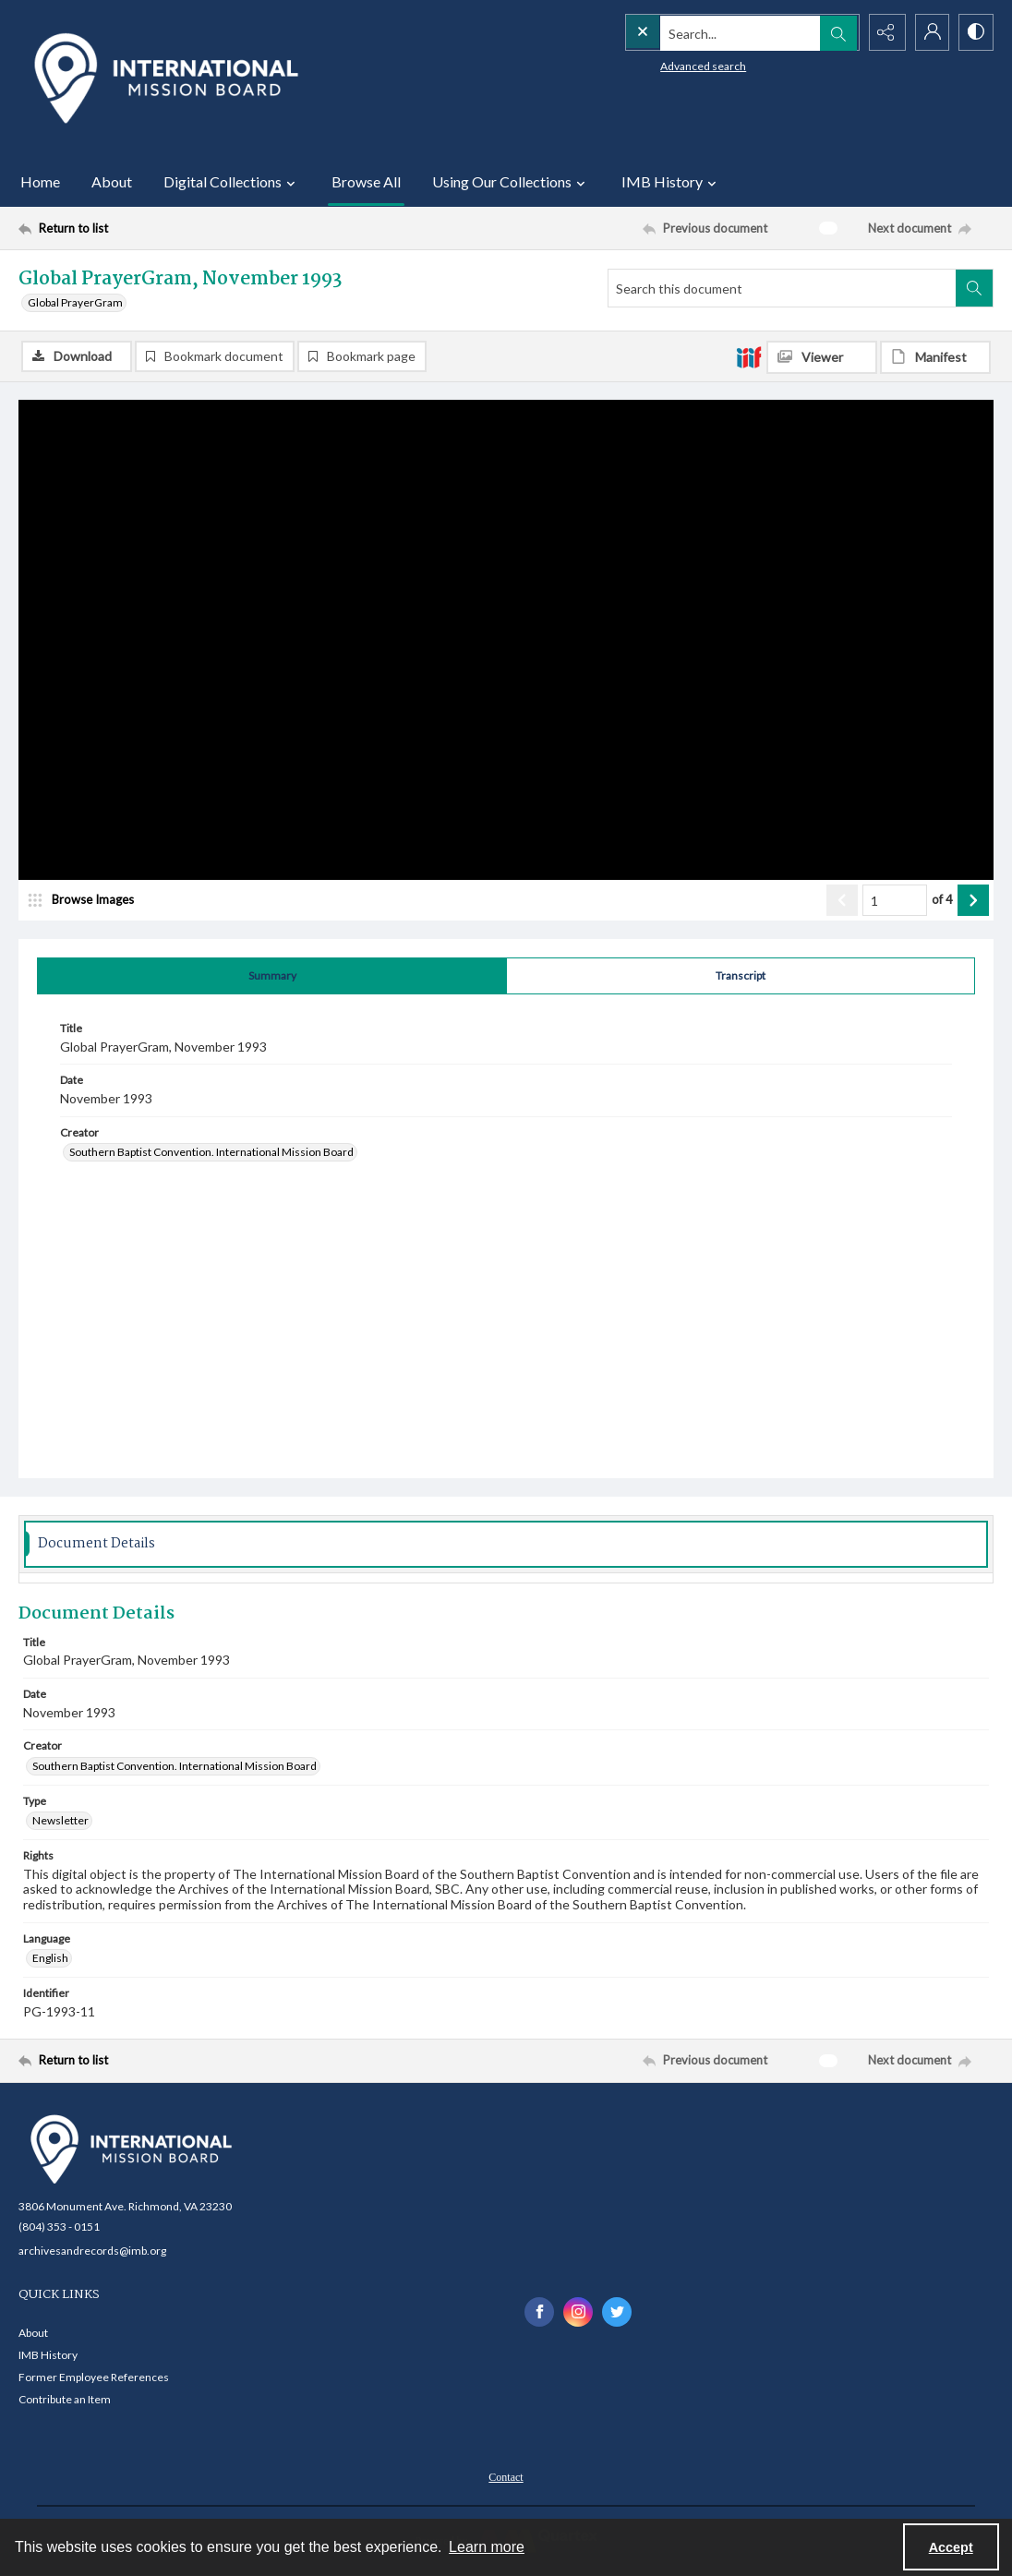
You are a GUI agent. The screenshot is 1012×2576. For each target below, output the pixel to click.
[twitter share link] (617, 2312)
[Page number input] (894, 901)
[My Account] (928, 32)
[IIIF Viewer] (821, 357)
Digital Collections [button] (231, 182)
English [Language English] (50, 1959)
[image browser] (87, 901)
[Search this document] (782, 288)
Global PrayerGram (75, 302)
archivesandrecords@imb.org (92, 2250)
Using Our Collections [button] (511, 182)
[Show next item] (973, 901)
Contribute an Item (64, 2400)
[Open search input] (836, 32)
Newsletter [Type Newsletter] (60, 1821)
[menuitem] (505, 2476)
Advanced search (665, 65)
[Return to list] (151, 228)
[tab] (272, 976)
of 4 (942, 900)
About (111, 181)
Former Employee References (93, 2378)
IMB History (48, 2356)
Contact (505, 2478)
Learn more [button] (486, 2547)
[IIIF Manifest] (935, 357)
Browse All (366, 181)
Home (40, 181)
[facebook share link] (539, 2312)
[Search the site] (702, 32)
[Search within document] (974, 288)
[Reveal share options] (882, 32)
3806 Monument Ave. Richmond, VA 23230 (125, 2206)
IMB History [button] (671, 182)
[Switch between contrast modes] (975, 32)
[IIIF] (749, 356)
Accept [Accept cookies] (951, 2547)
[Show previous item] (842, 901)
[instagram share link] (578, 2312)
